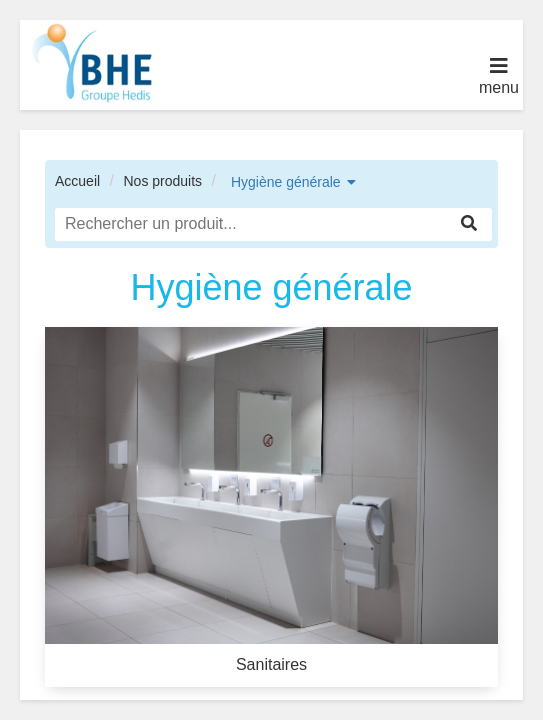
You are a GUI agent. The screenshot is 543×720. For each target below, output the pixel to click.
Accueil (77, 181)
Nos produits (162, 181)
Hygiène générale (286, 182)
